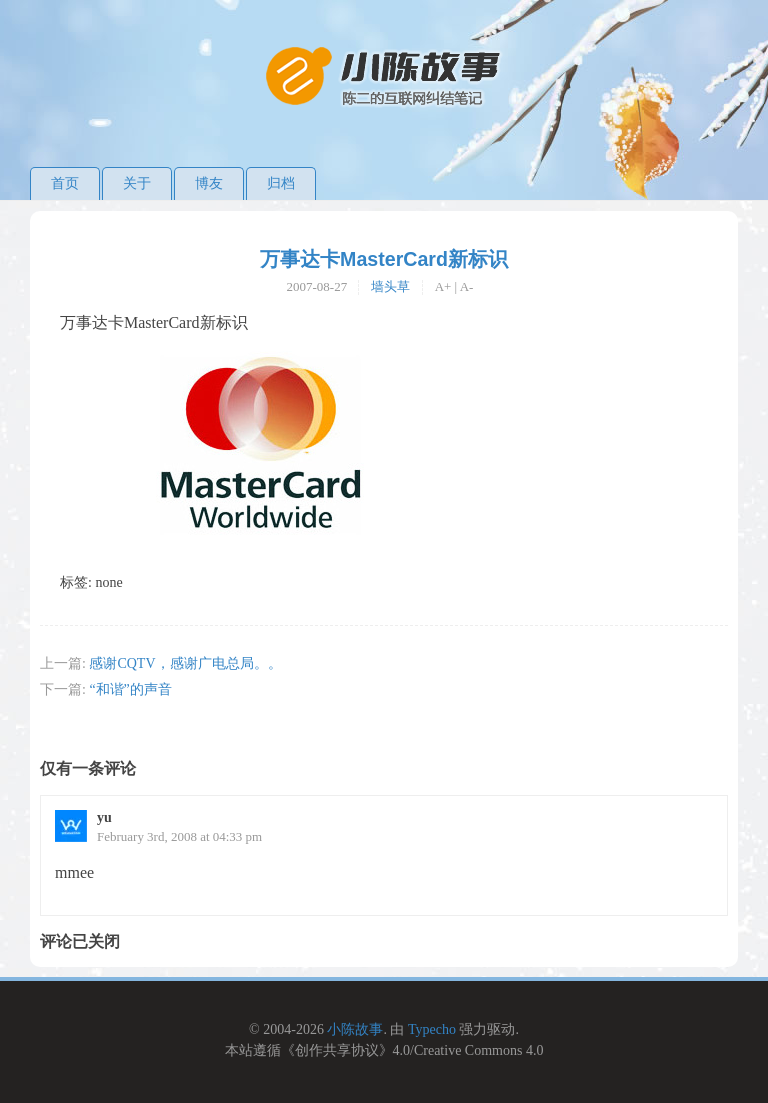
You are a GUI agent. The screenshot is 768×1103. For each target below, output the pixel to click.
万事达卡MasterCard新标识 (384, 259)
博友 (209, 183)
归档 (281, 183)
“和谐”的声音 (130, 689)
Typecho (432, 1029)
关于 (137, 183)
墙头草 (390, 286)
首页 (65, 183)
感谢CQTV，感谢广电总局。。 (185, 663)
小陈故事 (355, 1029)
